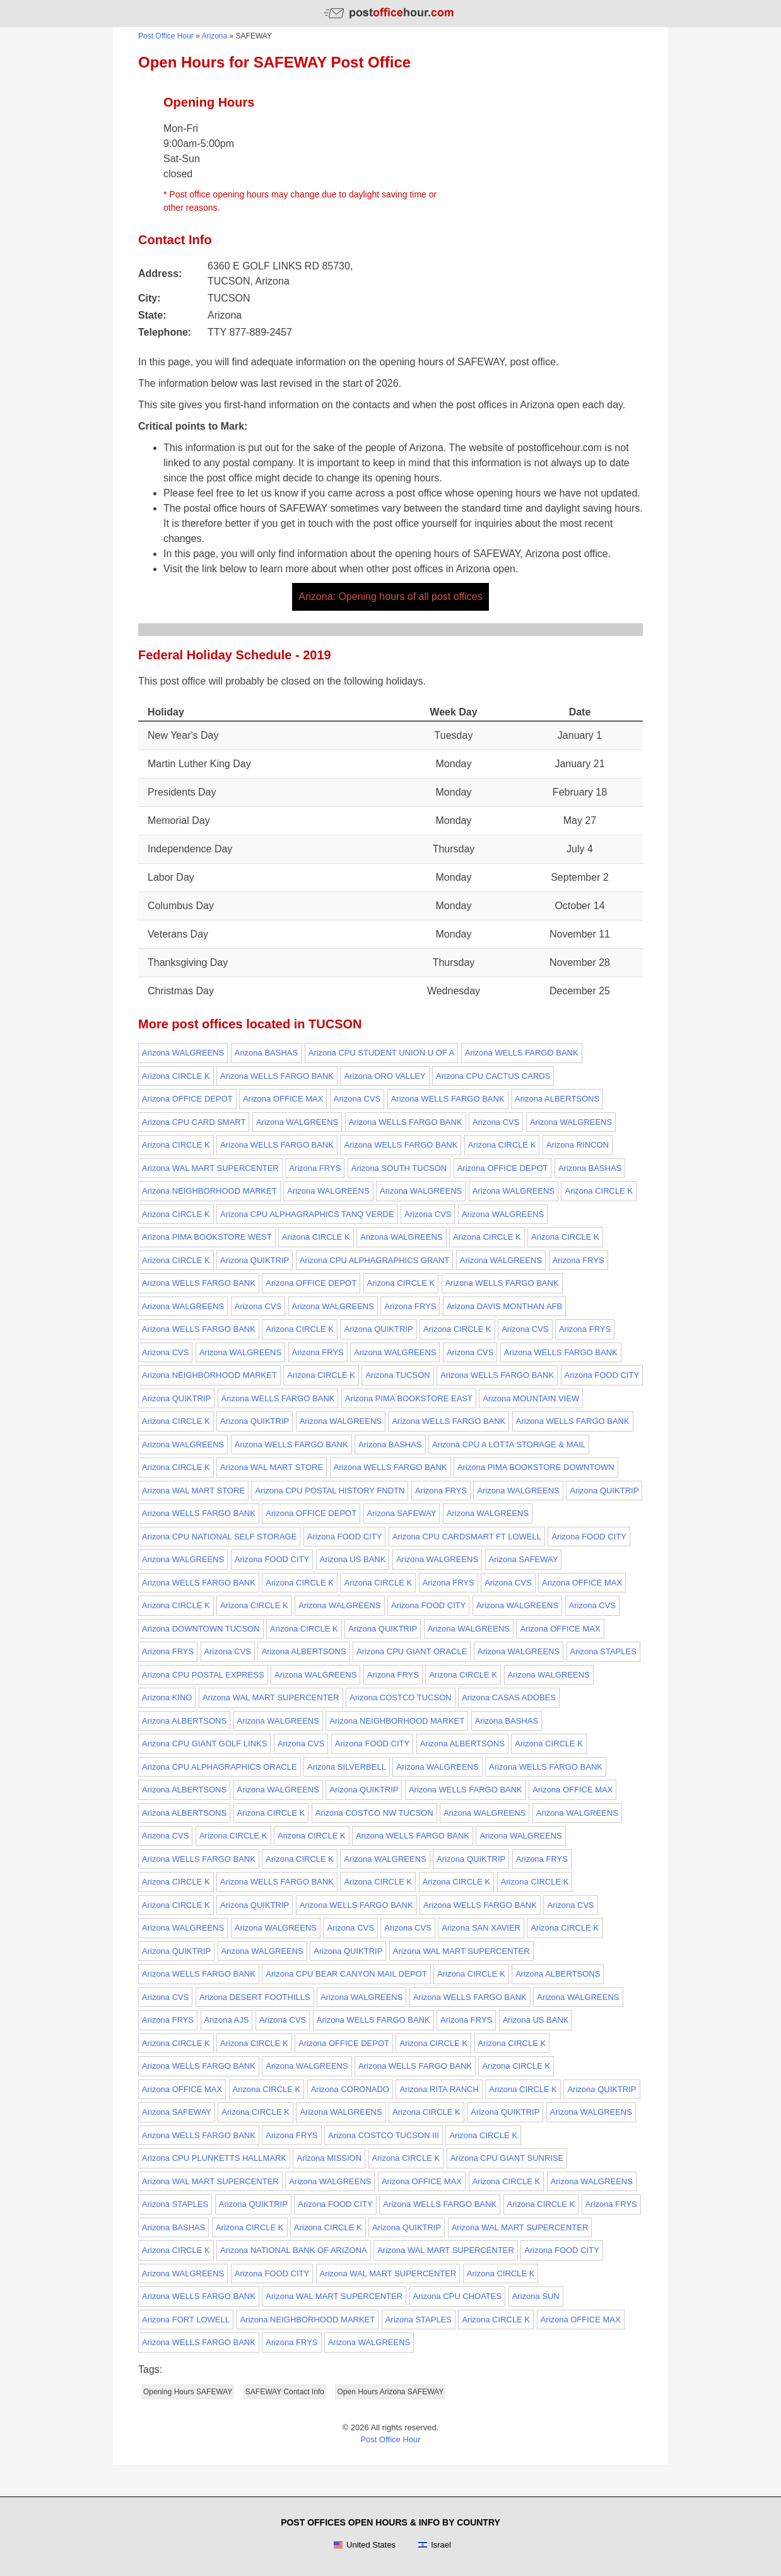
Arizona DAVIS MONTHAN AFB (504, 1306)
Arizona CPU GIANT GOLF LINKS (204, 1743)
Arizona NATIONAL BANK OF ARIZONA (293, 2250)
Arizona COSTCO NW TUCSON (374, 1813)
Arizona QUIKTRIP (254, 1260)
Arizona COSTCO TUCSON (400, 1697)
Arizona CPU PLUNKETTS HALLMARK (214, 2158)
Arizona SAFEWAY (402, 1513)
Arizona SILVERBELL (346, 1767)
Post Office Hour (166, 36)
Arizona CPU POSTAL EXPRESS (203, 1674)
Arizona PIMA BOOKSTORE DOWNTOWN (535, 1467)
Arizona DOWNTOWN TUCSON (201, 1628)
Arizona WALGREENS (183, 1052)
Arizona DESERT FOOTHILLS (254, 1997)
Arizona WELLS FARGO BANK (521, 1052)
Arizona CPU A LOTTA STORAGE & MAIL (508, 1444)
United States (364, 2545)
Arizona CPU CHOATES (457, 2296)
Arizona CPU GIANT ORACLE (411, 1651)
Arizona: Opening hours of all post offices (390, 596)
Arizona (215, 36)
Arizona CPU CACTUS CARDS (493, 1076)
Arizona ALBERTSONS (557, 1098)
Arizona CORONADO (350, 2089)
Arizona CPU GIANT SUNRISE (507, 2158)
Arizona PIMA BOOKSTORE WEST (207, 1237)
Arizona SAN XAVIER (481, 1927)
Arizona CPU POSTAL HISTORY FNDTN (329, 1490)
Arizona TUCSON (397, 1375)
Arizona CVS (357, 1098)
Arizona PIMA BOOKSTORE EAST (409, 1398)
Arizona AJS (226, 2020)
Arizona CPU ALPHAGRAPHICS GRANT (375, 1260)
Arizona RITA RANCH (438, 2089)
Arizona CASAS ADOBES (509, 1697)
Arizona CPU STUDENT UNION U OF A (381, 1052)
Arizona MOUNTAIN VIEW (531, 1398)
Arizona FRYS (315, 1168)
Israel (434, 2545)
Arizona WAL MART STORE (271, 1467)
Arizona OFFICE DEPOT (187, 1098)
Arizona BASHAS (266, 1052)
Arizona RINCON (577, 1145)
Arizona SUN (536, 2296)
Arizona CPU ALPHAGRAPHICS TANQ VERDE (307, 1214)
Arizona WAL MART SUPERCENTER (210, 1168)
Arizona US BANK (353, 1559)
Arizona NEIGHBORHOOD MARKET (209, 1191)
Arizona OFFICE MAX (283, 1098)
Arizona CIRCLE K (176, 1076)
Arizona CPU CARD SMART (193, 1122)
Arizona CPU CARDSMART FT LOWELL (466, 1536)
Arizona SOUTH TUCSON (399, 1168)
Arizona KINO (167, 1697)
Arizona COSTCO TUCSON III (383, 2135)
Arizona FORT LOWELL (186, 2319)
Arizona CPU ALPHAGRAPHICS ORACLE (219, 1767)
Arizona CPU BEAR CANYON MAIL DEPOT (346, 1974)
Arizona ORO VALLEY (384, 1076)
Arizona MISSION (329, 2158)
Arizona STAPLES (603, 1651)
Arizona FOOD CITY (602, 1375)
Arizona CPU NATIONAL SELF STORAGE (219, 1536)
